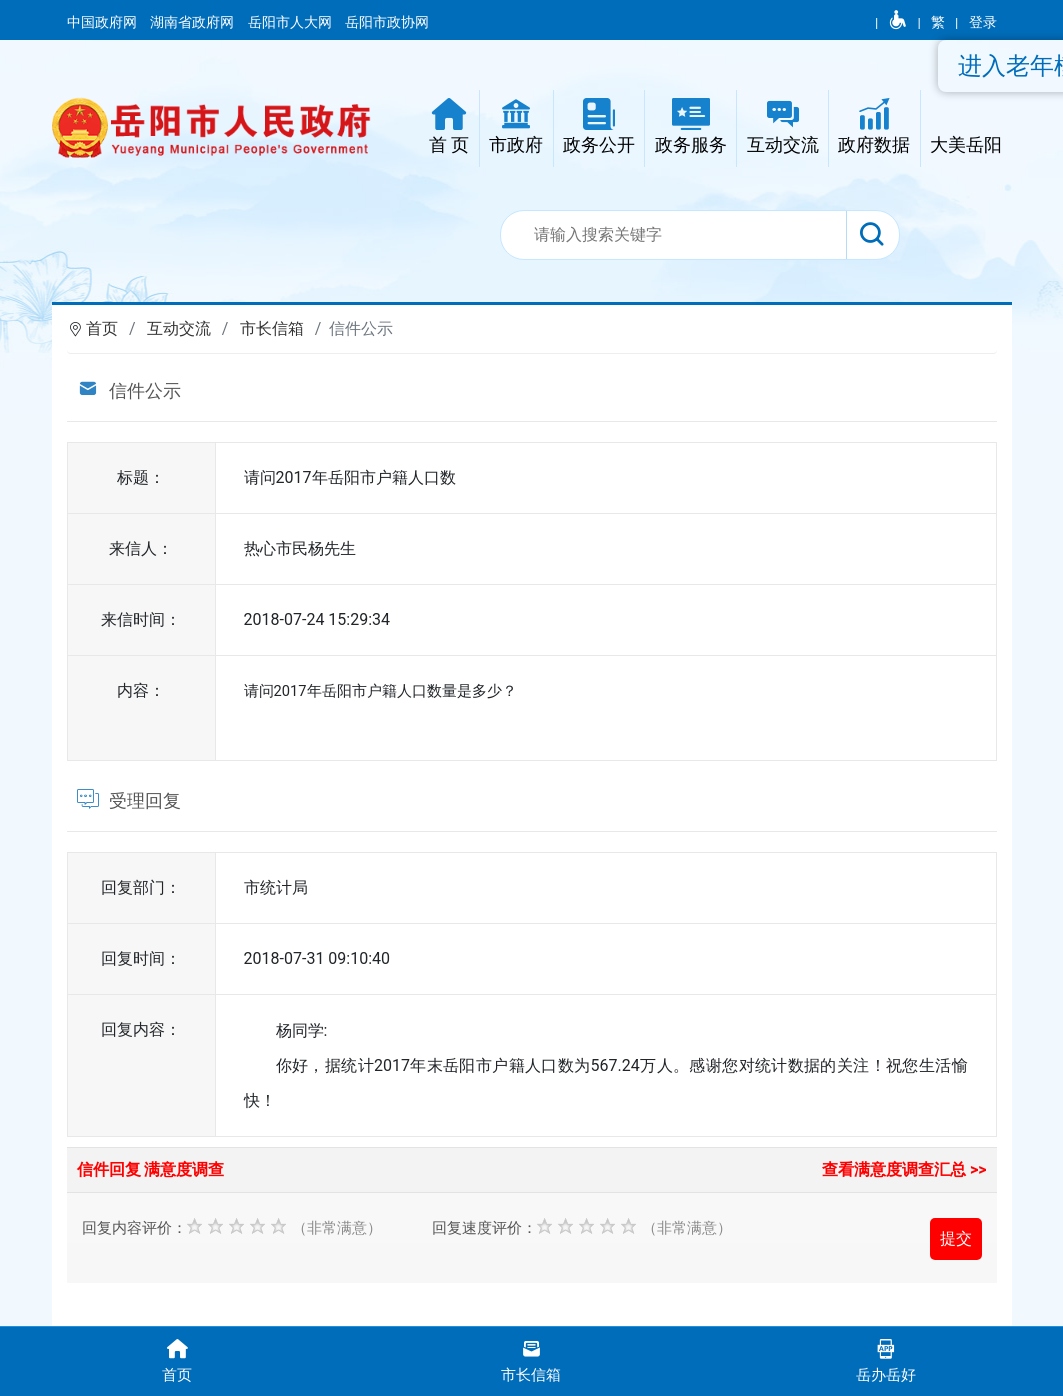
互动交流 (179, 328)
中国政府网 (103, 22)
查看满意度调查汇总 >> (904, 1169)
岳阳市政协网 (387, 22)
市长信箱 (272, 328)
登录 (983, 22)
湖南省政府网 (193, 22)
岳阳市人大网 (291, 22)
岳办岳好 (886, 1359)
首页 (102, 328)
